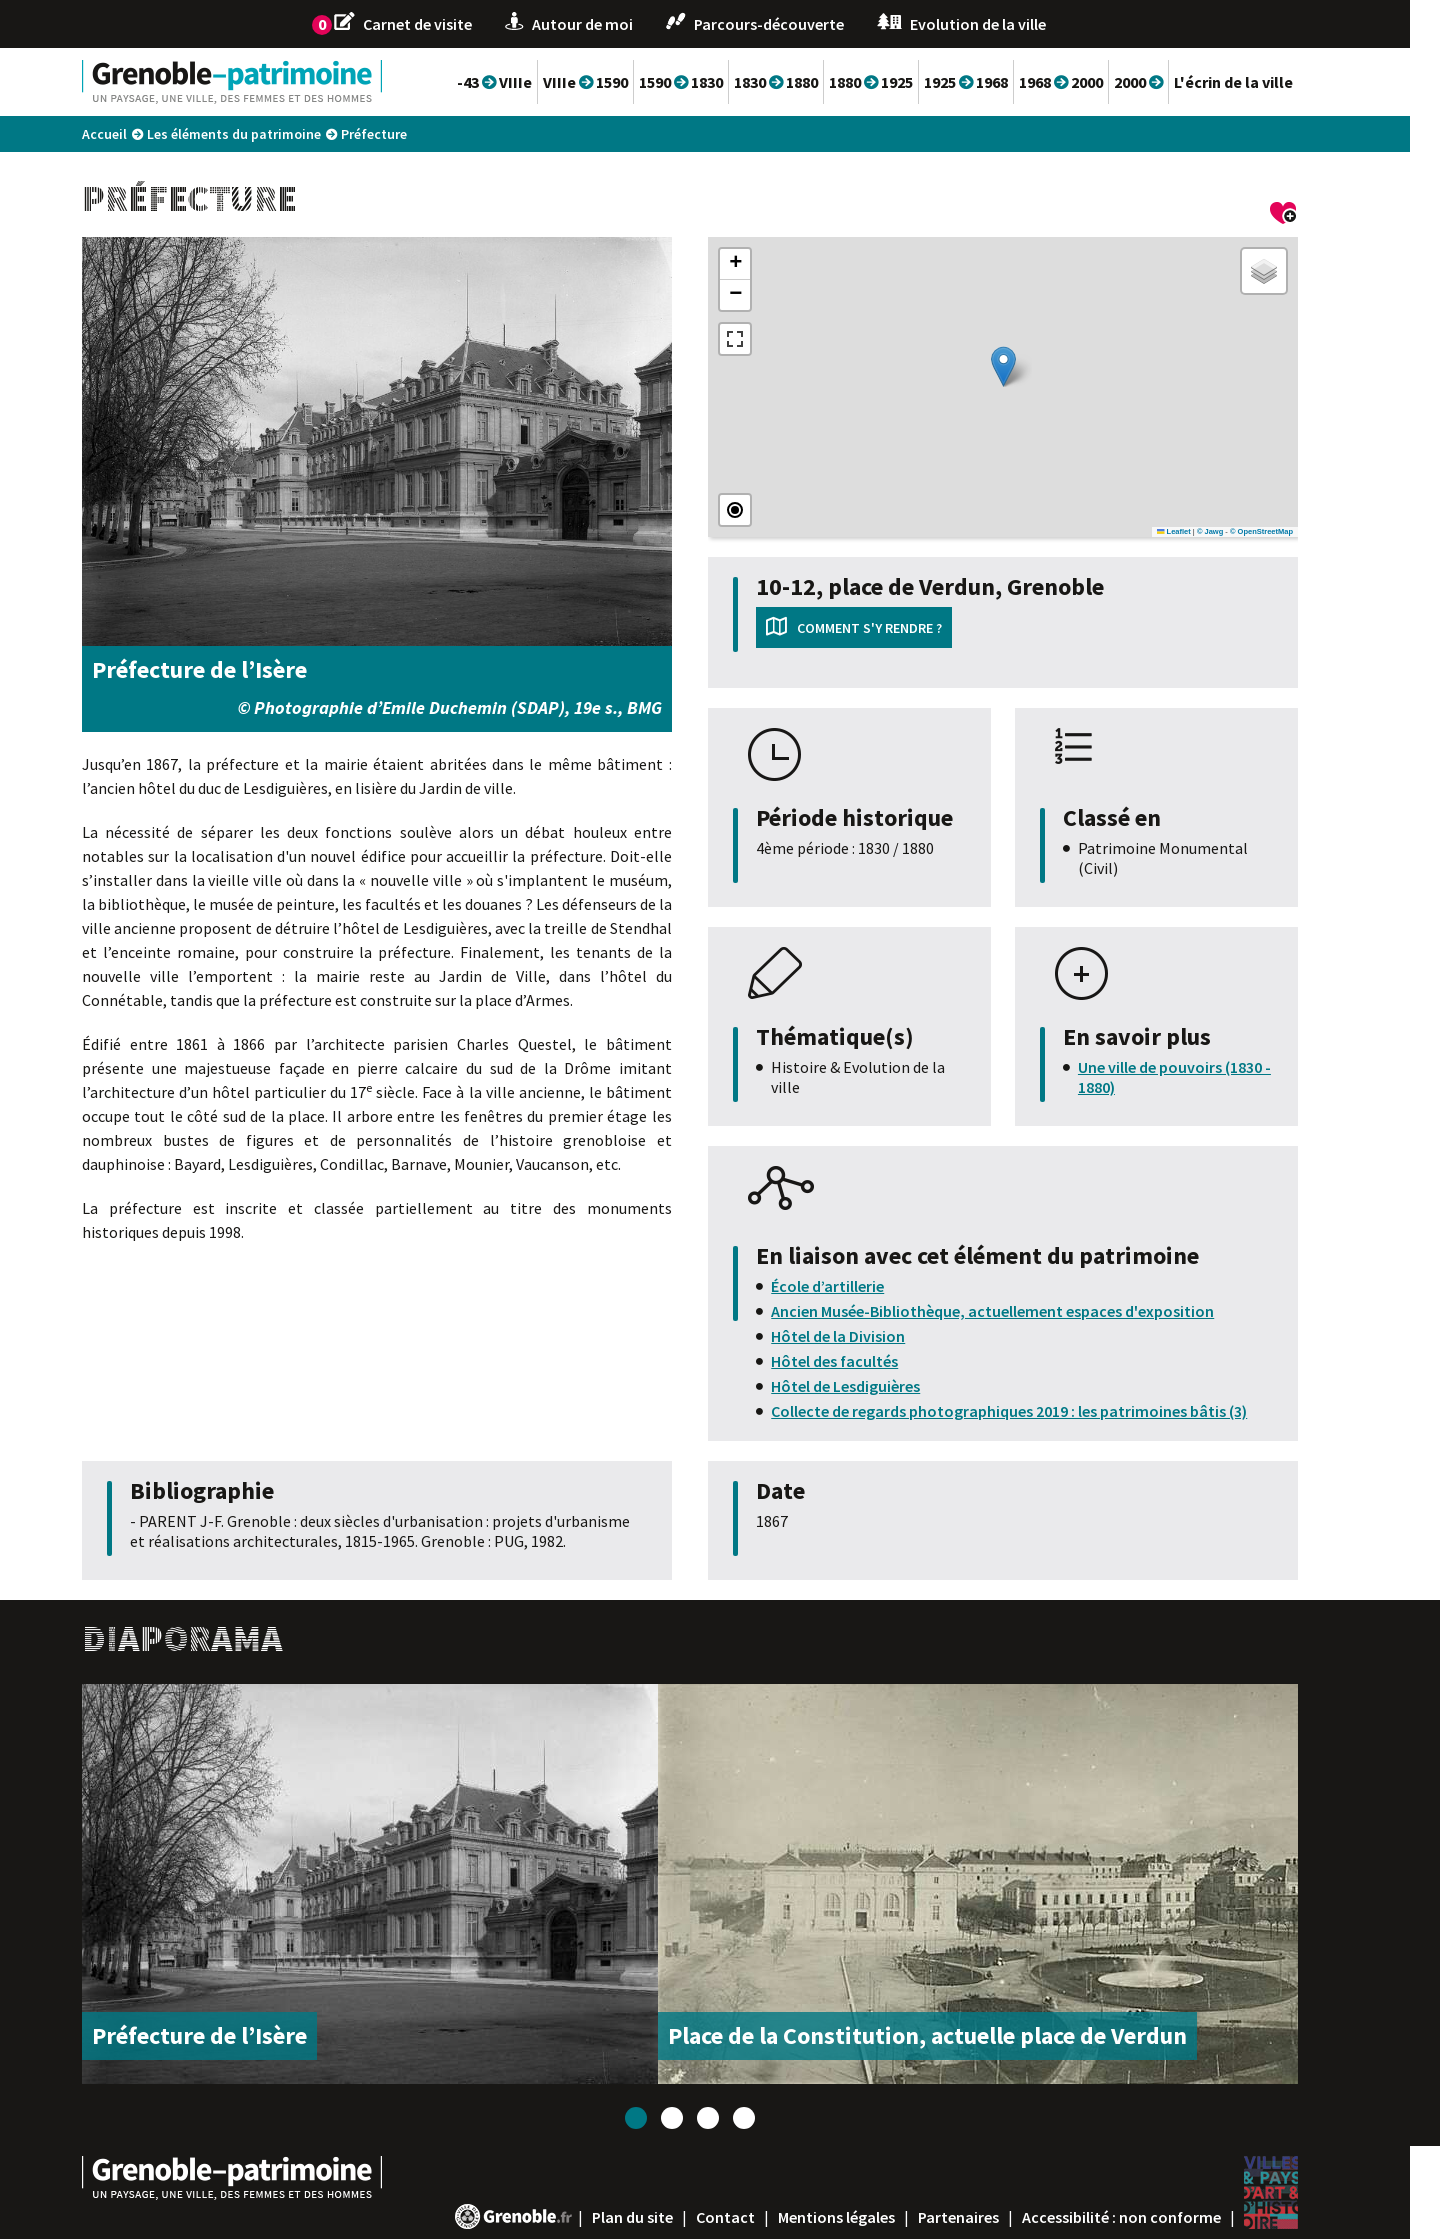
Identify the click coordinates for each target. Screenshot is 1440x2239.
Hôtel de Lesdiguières (875, 1386)
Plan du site (662, 2217)
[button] (1033, 366)
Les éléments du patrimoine (264, 134)
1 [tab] (666, 2118)
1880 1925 (901, 82)
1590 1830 (711, 82)
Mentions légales (866, 2217)
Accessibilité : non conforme (1151, 2217)
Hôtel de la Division (868, 1336)
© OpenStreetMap (1291, 531)
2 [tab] (702, 2118)
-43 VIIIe (524, 82)
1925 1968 (996, 82)
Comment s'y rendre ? (899, 628)
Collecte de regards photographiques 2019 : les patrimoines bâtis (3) (1039, 1411)
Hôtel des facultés (864, 1361)
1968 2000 (1091, 82)
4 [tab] (774, 2118)
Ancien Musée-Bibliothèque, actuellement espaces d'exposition (1022, 1311)
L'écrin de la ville (1263, 82)
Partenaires (988, 2217)
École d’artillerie (857, 1286)
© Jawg (1240, 531)
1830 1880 (806, 82)
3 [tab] (738, 2118)
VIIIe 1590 (615, 82)
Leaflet (1204, 531)
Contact (755, 2217)
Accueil (134, 134)
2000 (1168, 82)
